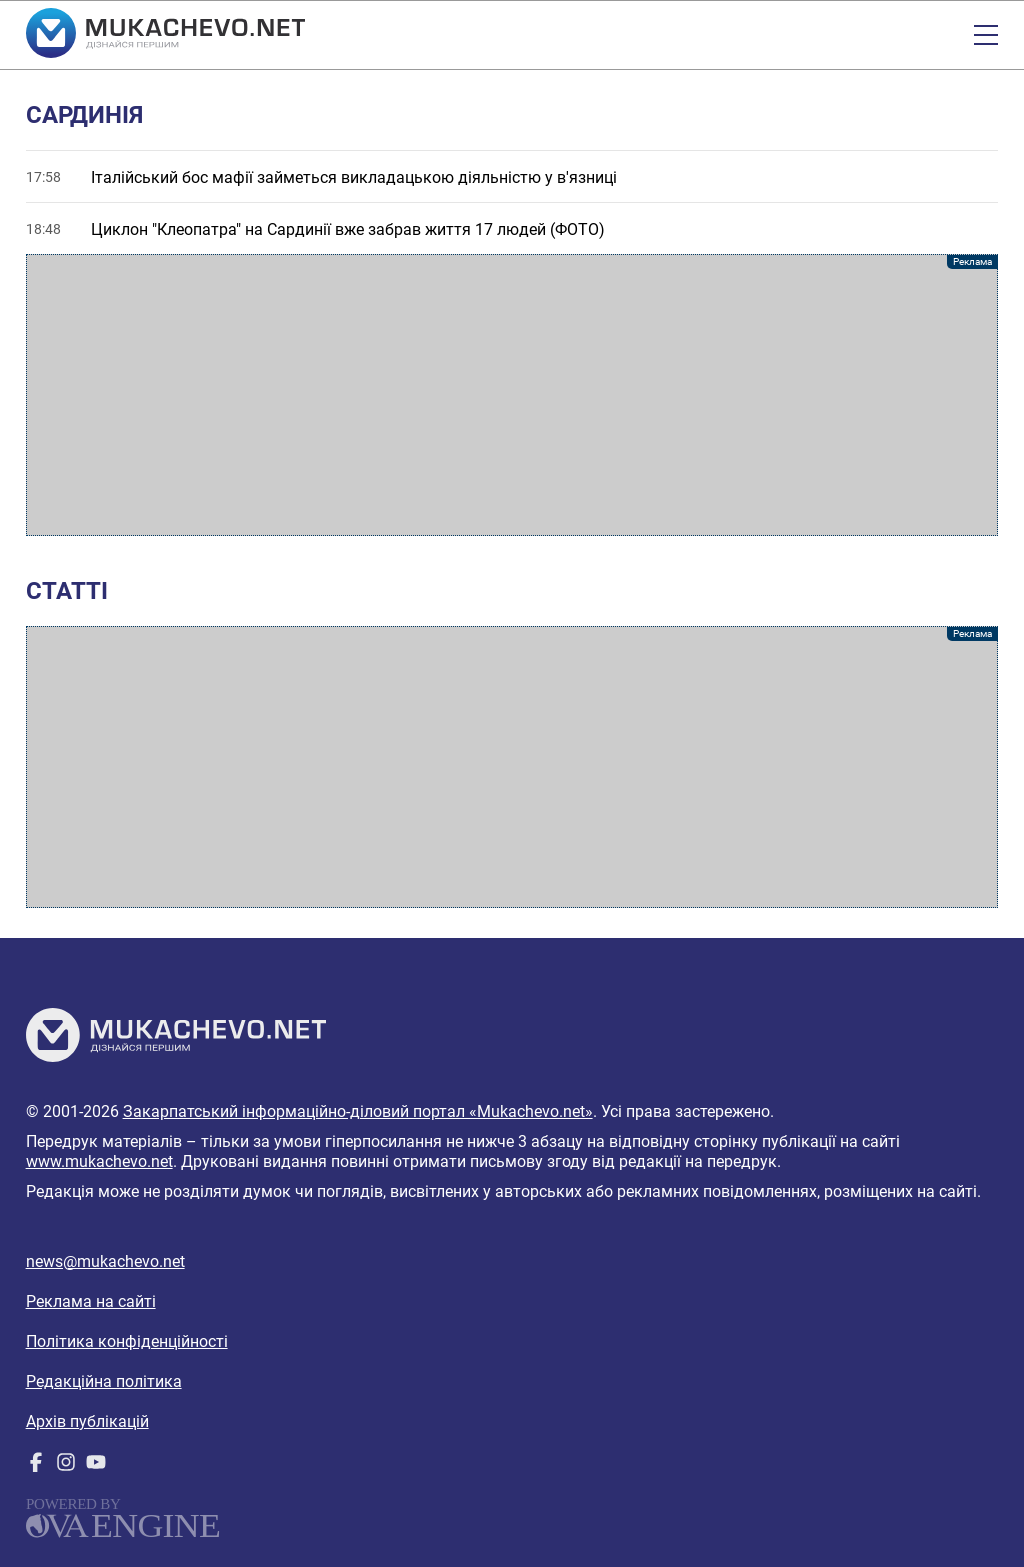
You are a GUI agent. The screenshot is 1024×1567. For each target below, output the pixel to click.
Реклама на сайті (91, 1301)
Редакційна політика (104, 1381)
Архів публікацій (87, 1421)
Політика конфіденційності (127, 1341)
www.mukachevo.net (99, 1161)
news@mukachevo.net (105, 1261)
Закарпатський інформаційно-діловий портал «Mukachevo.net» (358, 1111)
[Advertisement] (512, 395)
